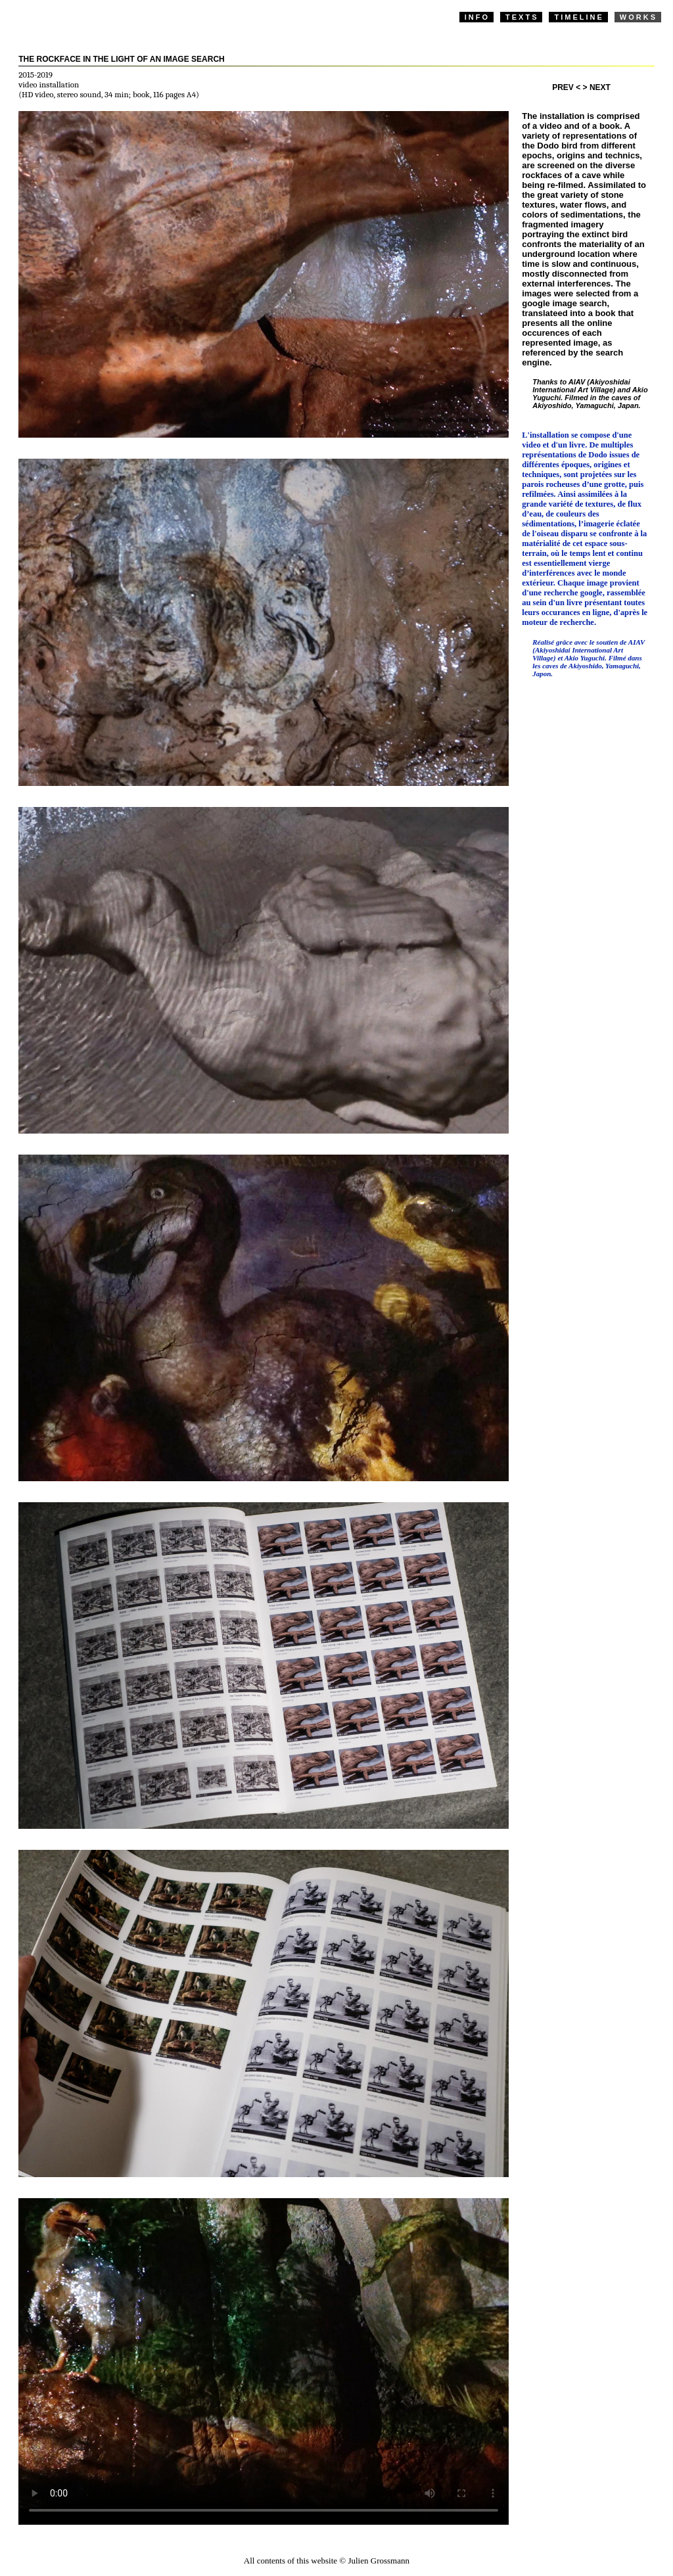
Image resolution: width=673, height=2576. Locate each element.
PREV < (566, 87)
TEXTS (521, 17)
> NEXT (597, 87)
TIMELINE (578, 17)
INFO (477, 17)
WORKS (638, 17)
